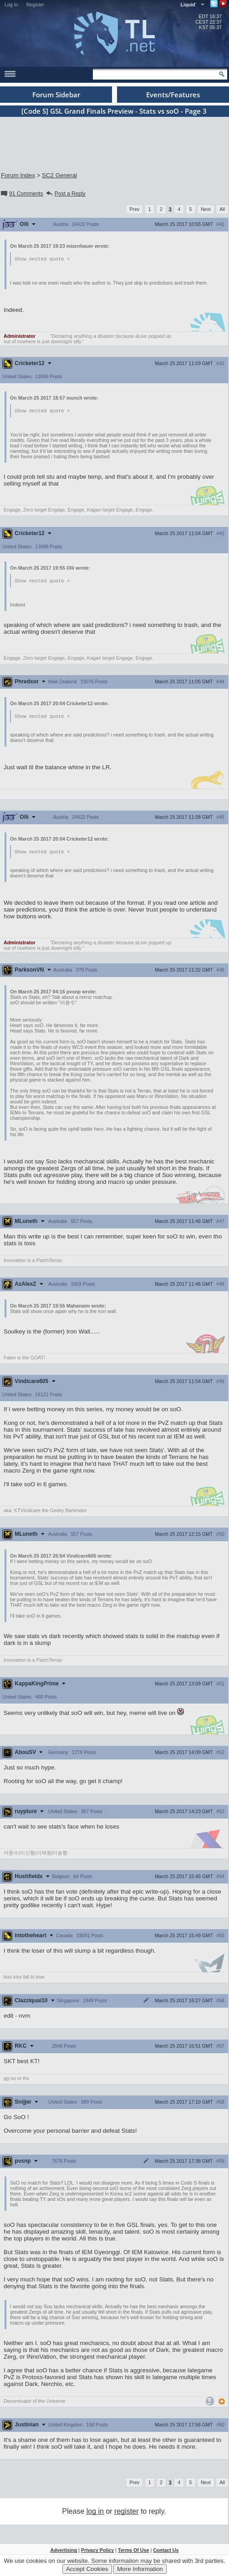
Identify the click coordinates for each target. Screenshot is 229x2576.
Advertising (64, 2552)
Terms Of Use (133, 2552)
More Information (140, 2569)
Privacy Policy (97, 2552)
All (222, 209)
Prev (134, 209)
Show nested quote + (42, 259)
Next (206, 209)
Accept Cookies (87, 2569)
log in (95, 2513)
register (126, 2513)
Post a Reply (65, 193)
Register (35, 4)
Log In (11, 4)
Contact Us (165, 2552)
